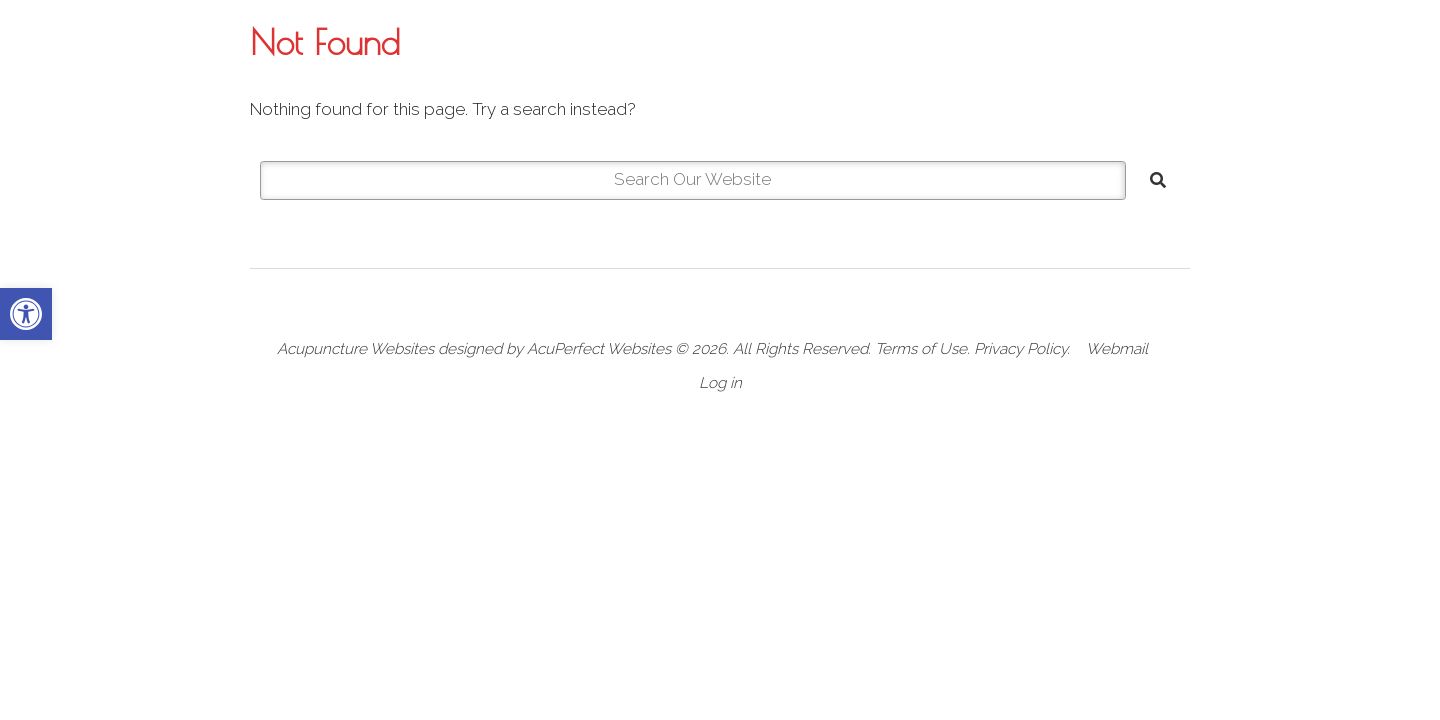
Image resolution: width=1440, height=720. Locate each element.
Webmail (1117, 349)
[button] (26, 314)
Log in (720, 383)
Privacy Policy (1020, 349)
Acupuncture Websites (355, 349)
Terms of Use (921, 349)
